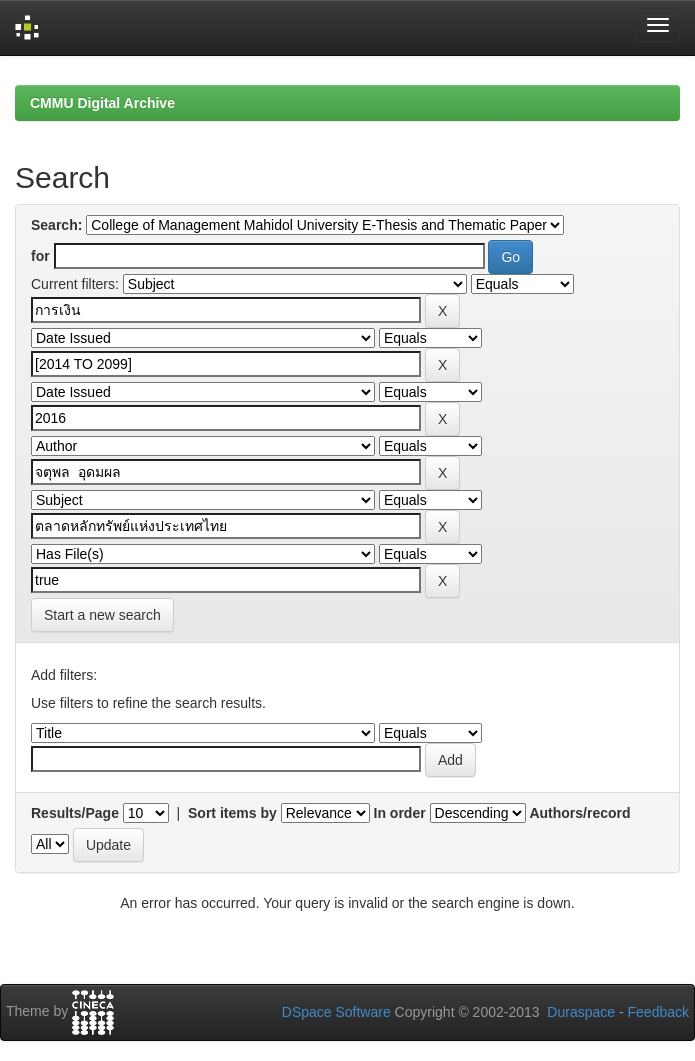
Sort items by (232, 813)
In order (400, 813)
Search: (56, 225)
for (40, 256)
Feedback (658, 1012)
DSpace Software (336, 1012)
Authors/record (579, 813)
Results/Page (75, 813)
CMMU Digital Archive (102, 103)
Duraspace (581, 1012)
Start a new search (102, 615)
